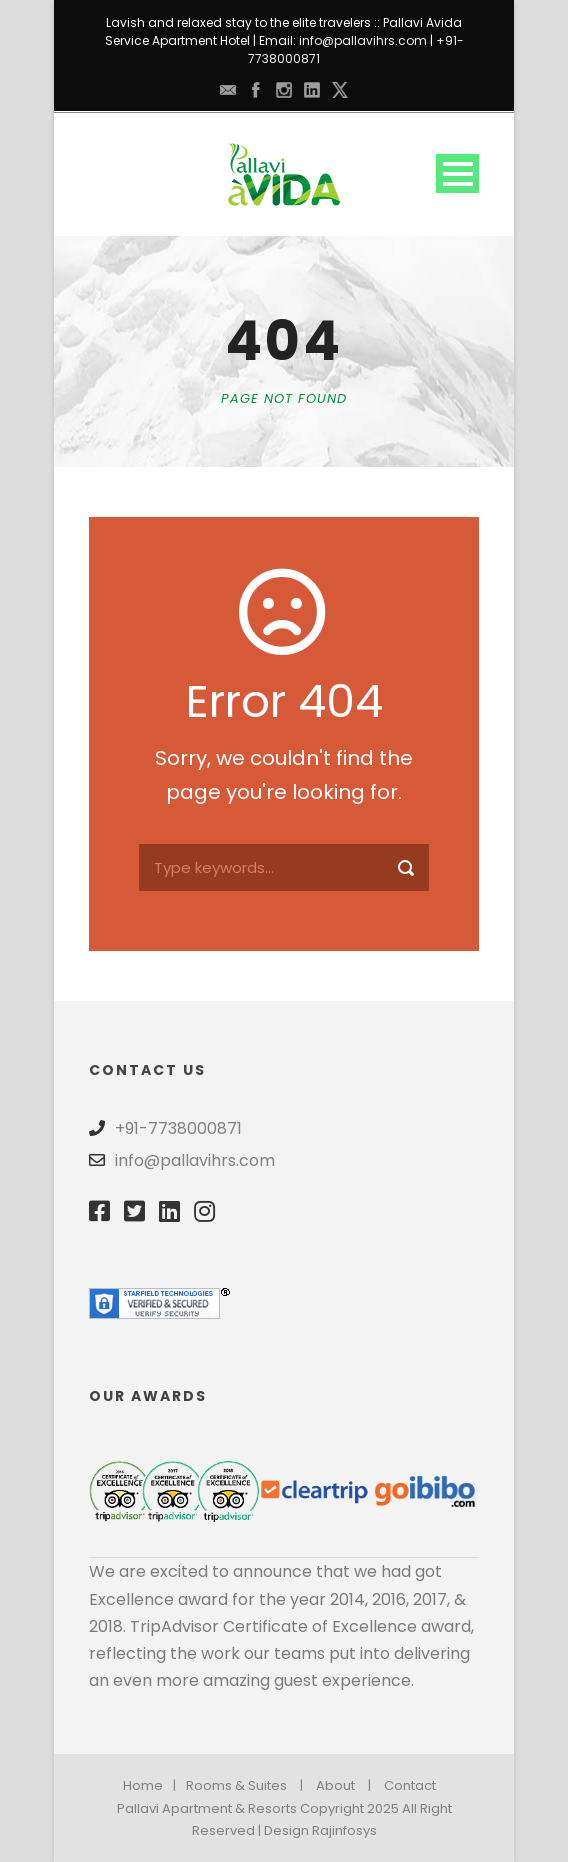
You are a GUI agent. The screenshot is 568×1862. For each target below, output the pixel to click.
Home (143, 1785)
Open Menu (457, 173)
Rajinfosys (344, 1830)
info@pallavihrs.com (363, 40)
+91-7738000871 (178, 1128)
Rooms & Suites (236, 1785)
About (335, 1785)
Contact (410, 1785)
